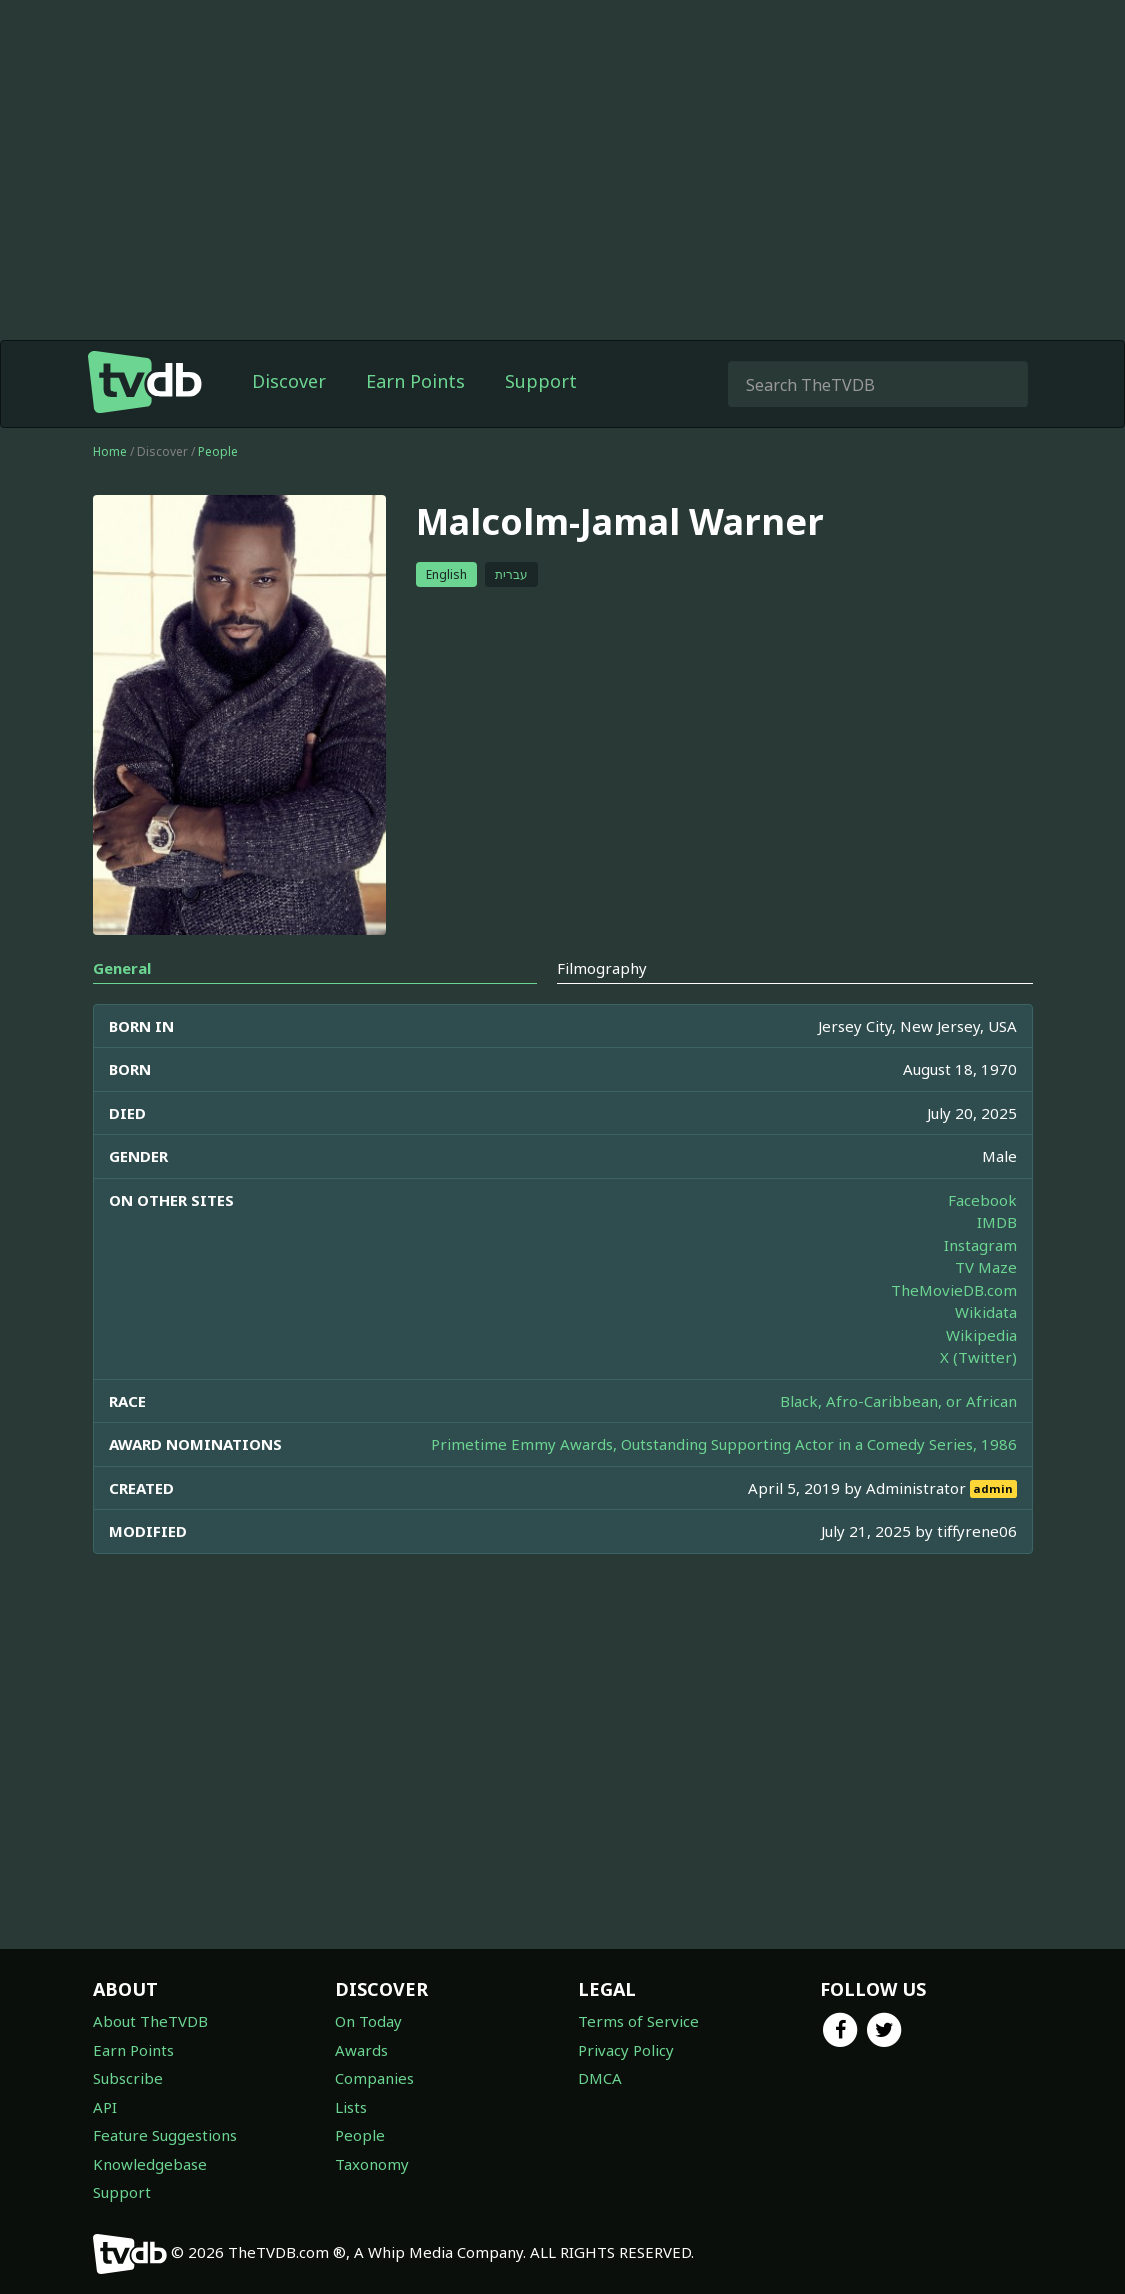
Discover (289, 381)
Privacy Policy (626, 2050)
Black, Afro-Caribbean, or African (898, 1401)
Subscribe (128, 2078)
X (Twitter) (978, 1357)
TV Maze (986, 1267)
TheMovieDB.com (954, 1290)
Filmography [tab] (602, 968)
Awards (361, 2050)
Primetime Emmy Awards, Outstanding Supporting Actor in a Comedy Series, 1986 (724, 1444)
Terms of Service (638, 2021)
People (218, 451)
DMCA (600, 2078)
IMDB (997, 1222)
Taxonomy (372, 2164)
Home (110, 451)
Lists (351, 2107)
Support (541, 381)
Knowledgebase (150, 2164)
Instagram (980, 1245)
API (105, 2107)
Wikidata (986, 1312)
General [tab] (122, 968)
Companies (374, 2078)
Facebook (982, 1200)
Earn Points (415, 381)
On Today (368, 2021)
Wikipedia (981, 1335)
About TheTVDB (150, 2021)
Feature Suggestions (165, 2135)
